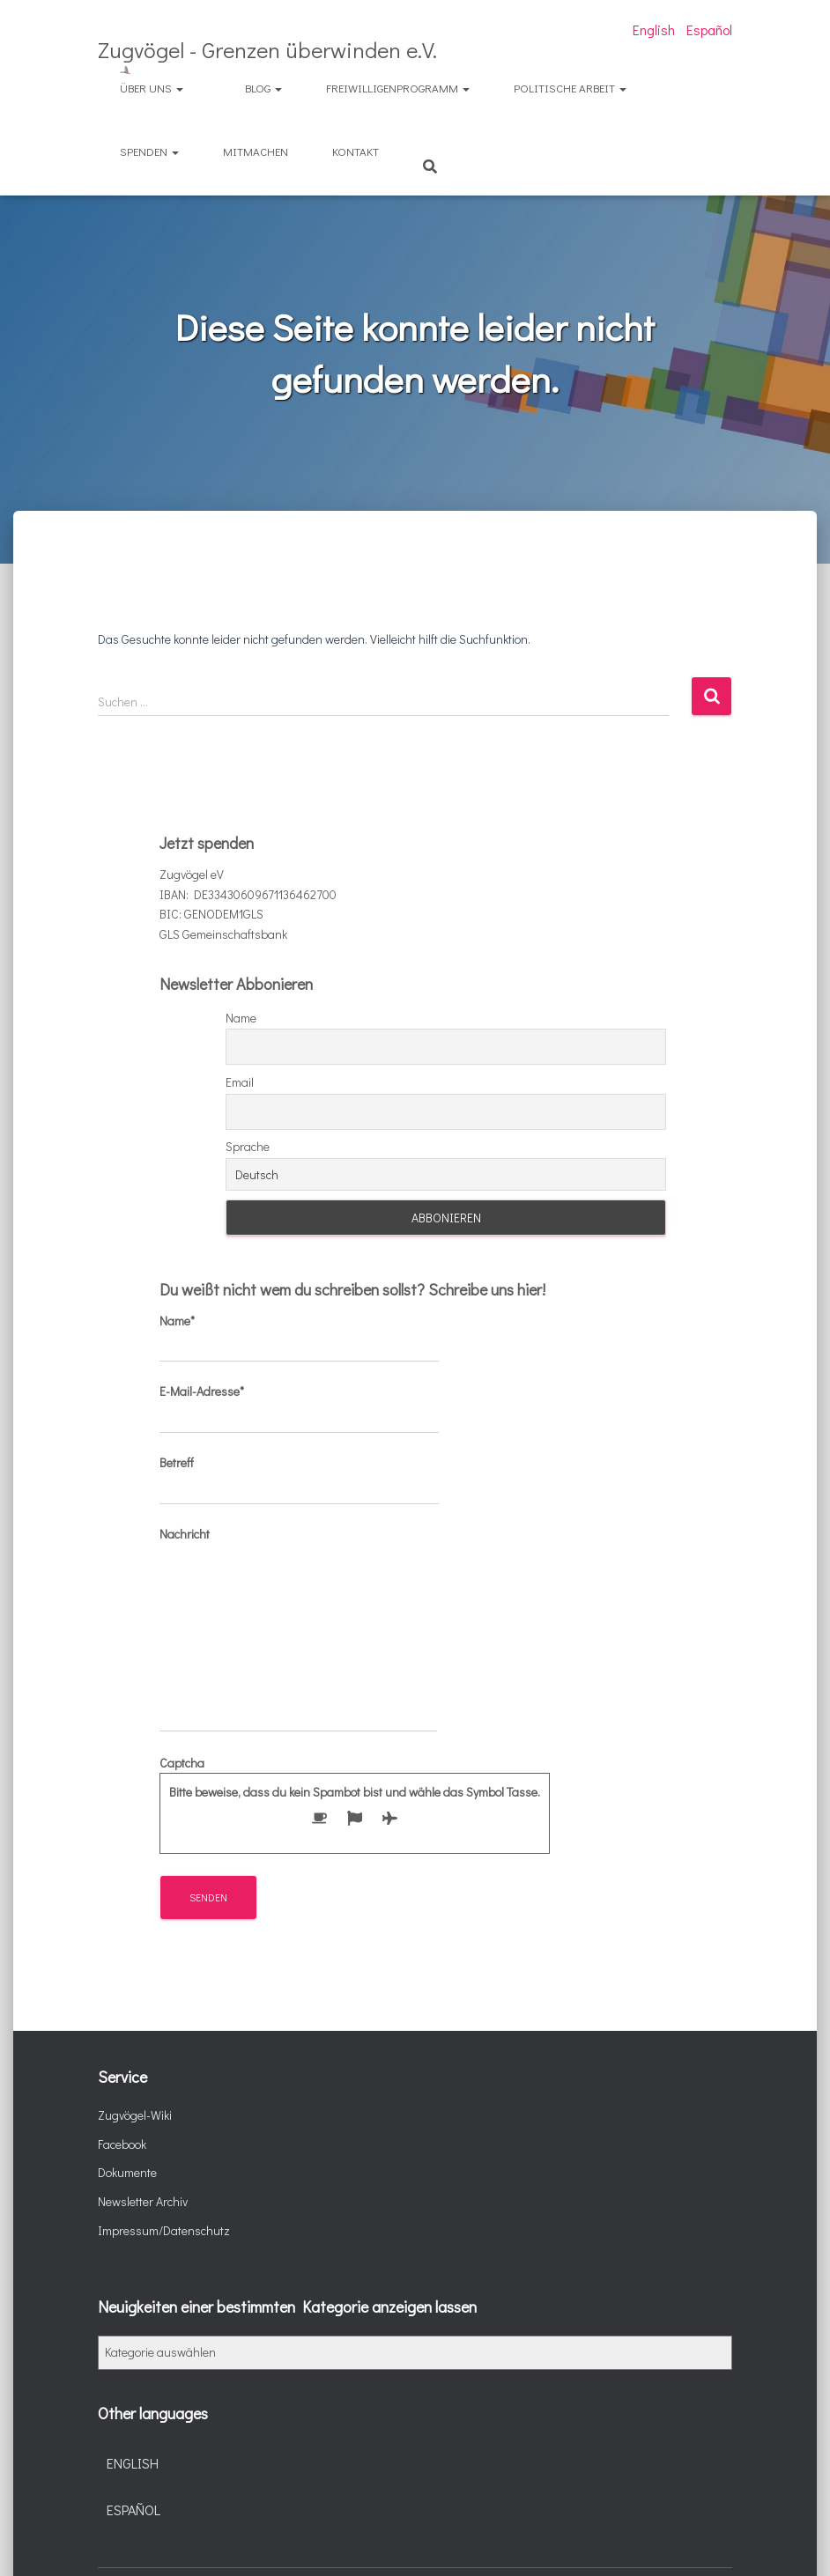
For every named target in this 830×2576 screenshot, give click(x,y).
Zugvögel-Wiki (135, 2115)
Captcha (354, 1795)
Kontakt (355, 151)
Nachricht (298, 1628)
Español (709, 29)
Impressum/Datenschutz (164, 2230)
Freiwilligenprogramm (398, 87)
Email (240, 1082)
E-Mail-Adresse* (299, 1408)
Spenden (149, 151)
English (654, 29)
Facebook (122, 2144)
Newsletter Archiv (143, 2201)
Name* (299, 1337)
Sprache (248, 1146)
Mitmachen (255, 151)
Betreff (299, 1479)
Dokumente (127, 2172)
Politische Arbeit (570, 87)
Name (241, 1017)
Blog (263, 87)
